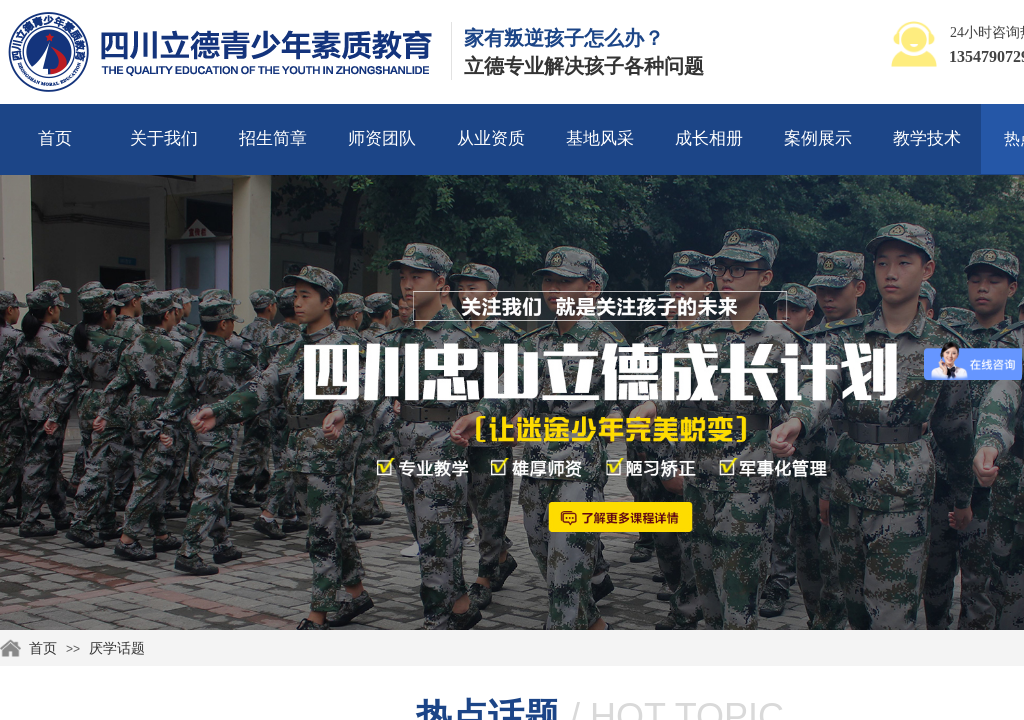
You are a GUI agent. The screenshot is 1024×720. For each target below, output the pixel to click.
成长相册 (709, 138)
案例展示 (818, 138)
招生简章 (273, 138)
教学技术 (927, 138)
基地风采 (600, 138)
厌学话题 (117, 648)
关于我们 (164, 138)
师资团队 (382, 138)
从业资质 (491, 138)
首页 (55, 138)
